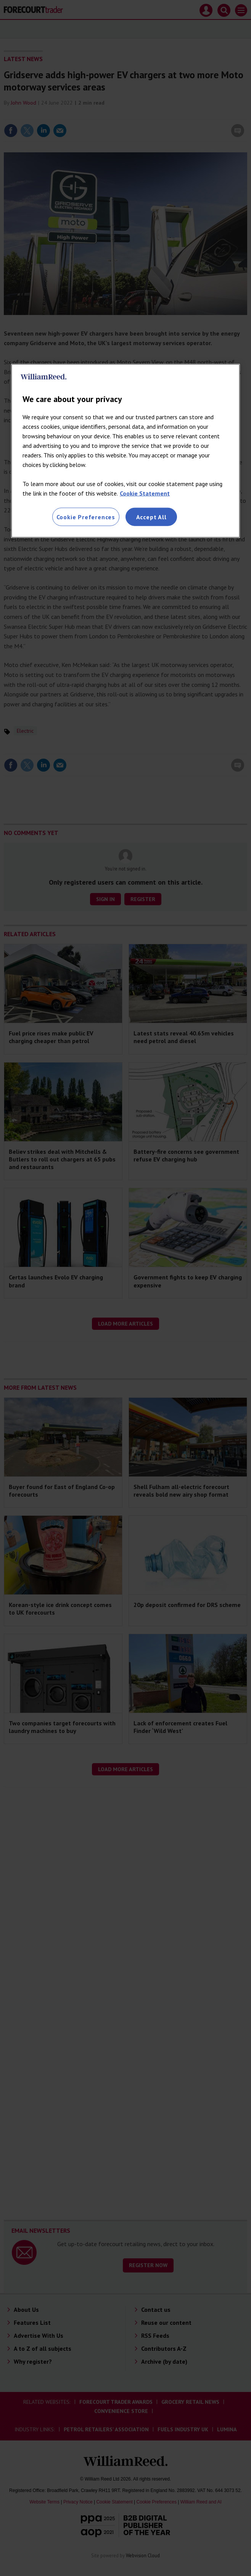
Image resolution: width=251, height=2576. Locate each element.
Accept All (151, 517)
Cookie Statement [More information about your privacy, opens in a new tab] (145, 493)
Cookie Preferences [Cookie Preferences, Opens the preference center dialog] (85, 517)
